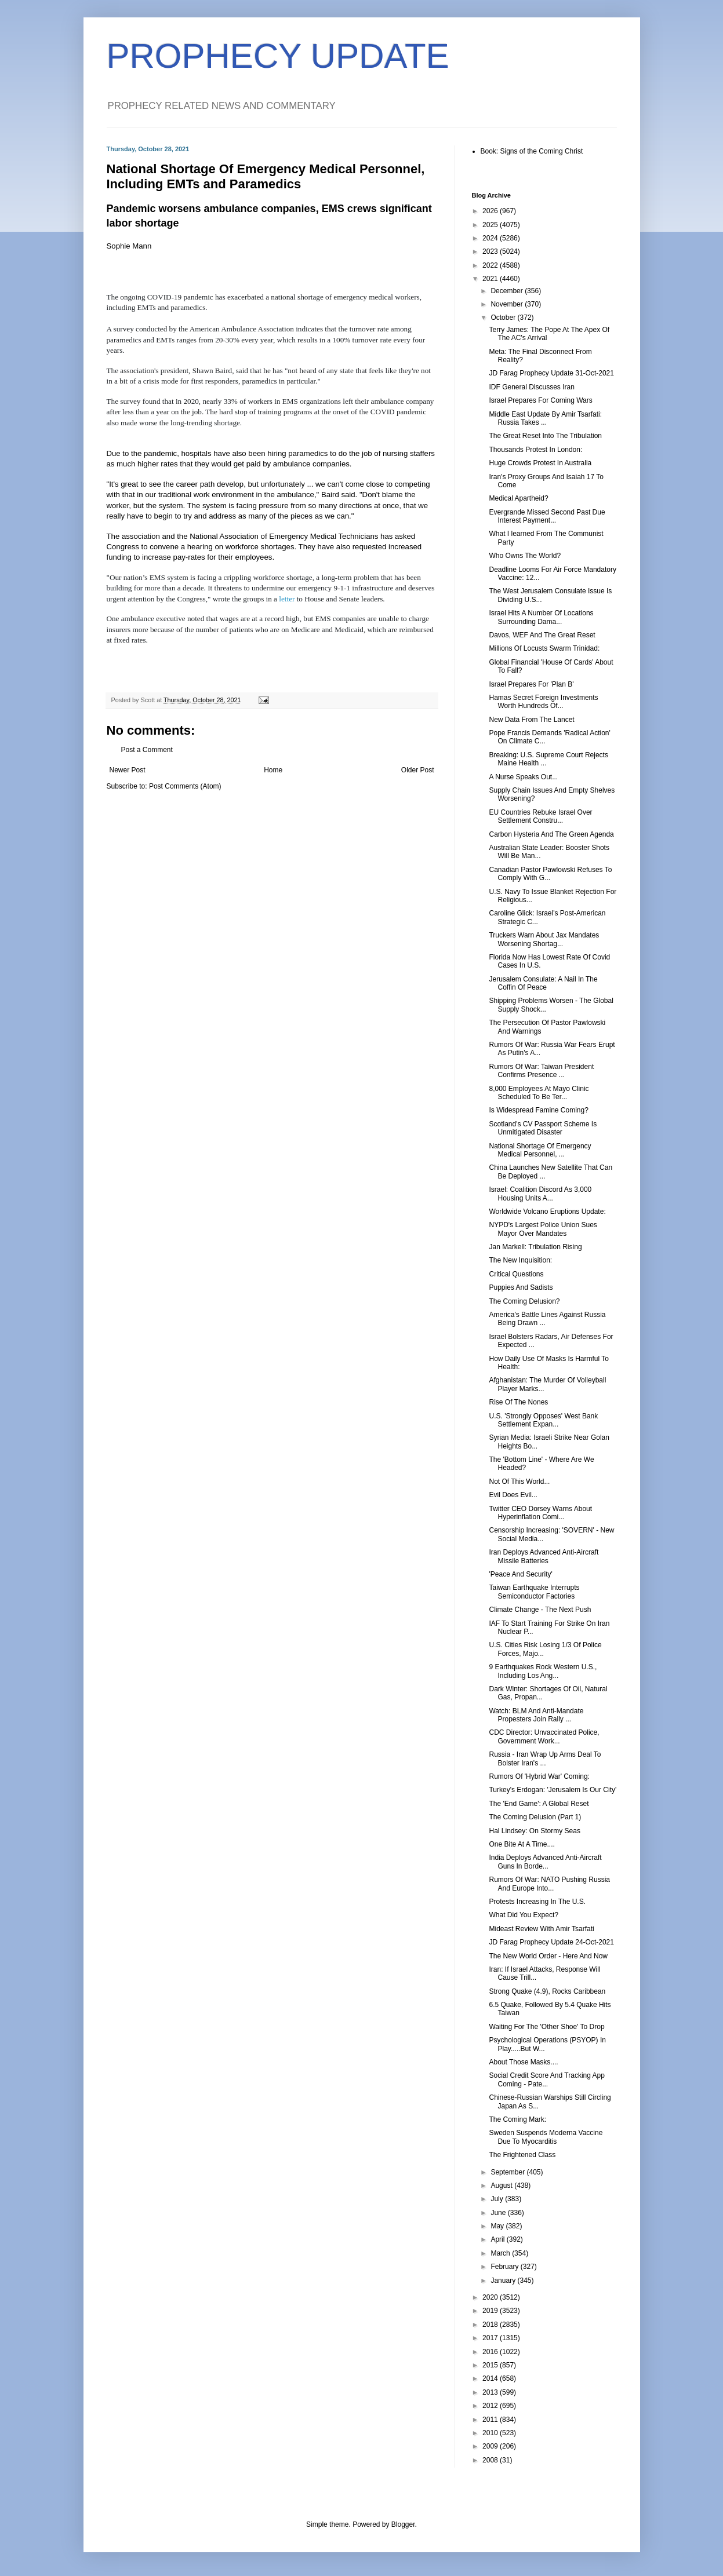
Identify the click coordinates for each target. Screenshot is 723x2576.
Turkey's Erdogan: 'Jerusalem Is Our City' (552, 1790)
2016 (491, 2352)
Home (273, 770)
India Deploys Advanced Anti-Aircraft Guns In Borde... (545, 1861)
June (499, 2213)
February (505, 2267)
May (498, 2226)
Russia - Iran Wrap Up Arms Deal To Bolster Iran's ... (545, 1758)
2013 (491, 2392)
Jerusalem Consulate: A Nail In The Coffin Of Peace (543, 983)
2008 (491, 2460)
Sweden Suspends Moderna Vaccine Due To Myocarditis (545, 2137)
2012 (491, 2406)
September (508, 2172)
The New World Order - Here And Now (548, 1956)
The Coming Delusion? (524, 1301)
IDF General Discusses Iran (531, 387)
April (498, 2239)
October (504, 317)
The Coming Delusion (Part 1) (535, 1817)
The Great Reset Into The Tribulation (545, 436)
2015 (491, 2365)
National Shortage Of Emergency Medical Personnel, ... (540, 1150)
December (508, 291)
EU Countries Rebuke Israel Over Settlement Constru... (540, 816)
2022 (491, 265)
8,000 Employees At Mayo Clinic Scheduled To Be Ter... (538, 1093)
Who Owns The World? (525, 556)
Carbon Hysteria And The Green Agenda (551, 834)
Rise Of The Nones (518, 1402)
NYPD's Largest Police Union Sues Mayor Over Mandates (543, 1229)
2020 (491, 2297)
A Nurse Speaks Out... (523, 777)
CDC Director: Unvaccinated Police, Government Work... (544, 1736)
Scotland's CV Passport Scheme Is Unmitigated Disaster (543, 1128)
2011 (491, 2420)
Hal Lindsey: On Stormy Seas (534, 1831)
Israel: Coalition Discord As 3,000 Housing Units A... (540, 1193)
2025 (491, 225)
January (504, 2280)
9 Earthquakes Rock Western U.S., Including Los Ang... (543, 1671)
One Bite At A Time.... (521, 1844)
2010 (491, 2433)
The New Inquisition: (520, 1260)
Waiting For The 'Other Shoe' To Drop (546, 2027)
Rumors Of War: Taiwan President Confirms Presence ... (541, 1071)
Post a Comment (147, 750)
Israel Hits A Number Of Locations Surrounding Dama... (541, 617)
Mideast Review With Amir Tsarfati (541, 1929)
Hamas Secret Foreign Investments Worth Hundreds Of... (543, 702)
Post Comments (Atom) (185, 786)
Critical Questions (516, 1274)
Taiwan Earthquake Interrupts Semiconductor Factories (534, 1591)
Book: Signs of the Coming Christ (532, 151)
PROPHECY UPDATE (278, 56)
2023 (491, 251)
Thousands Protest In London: (535, 450)
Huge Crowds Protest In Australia (540, 463)
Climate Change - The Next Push (540, 1610)
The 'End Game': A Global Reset (538, 1804)
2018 (491, 2324)
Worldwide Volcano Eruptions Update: (547, 1211)
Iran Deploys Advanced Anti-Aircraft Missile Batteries (543, 1556)
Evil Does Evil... (513, 1495)
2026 (491, 211)
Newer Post (128, 770)
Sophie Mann (129, 246)
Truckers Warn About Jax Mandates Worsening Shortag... (544, 939)
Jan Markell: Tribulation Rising (535, 1247)
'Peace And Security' (520, 1574)
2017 (491, 2338)
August (502, 2185)
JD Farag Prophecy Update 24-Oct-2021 (551, 1942)
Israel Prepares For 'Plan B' (531, 684)
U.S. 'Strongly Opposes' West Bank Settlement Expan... (543, 1420)
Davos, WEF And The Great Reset (542, 635)
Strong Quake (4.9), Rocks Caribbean (547, 1991)
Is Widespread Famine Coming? (538, 1110)
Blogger (403, 2524)
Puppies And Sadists (521, 1287)
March (501, 2253)
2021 (491, 279)
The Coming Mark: (517, 2119)
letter (287, 598)
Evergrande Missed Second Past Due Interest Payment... (547, 516)
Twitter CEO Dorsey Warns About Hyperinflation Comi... (540, 1513)
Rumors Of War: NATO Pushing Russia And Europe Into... (549, 1884)
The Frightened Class (522, 2155)
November (508, 304)
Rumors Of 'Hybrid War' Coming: (539, 1776)
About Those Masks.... (523, 2062)
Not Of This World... (519, 1481)
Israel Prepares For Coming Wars (540, 400)
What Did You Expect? (523, 1915)
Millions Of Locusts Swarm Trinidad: (544, 648)
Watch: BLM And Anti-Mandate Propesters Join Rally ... (536, 1715)
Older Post (417, 770)
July (498, 2199)
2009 (491, 2446)
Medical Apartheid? (518, 498)
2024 (491, 238)
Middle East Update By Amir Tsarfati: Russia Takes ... (545, 418)
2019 (491, 2311)
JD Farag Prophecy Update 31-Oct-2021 (551, 373)
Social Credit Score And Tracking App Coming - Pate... (546, 2079)
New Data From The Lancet (531, 720)
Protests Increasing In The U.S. (537, 1902)
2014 (491, 2378)
